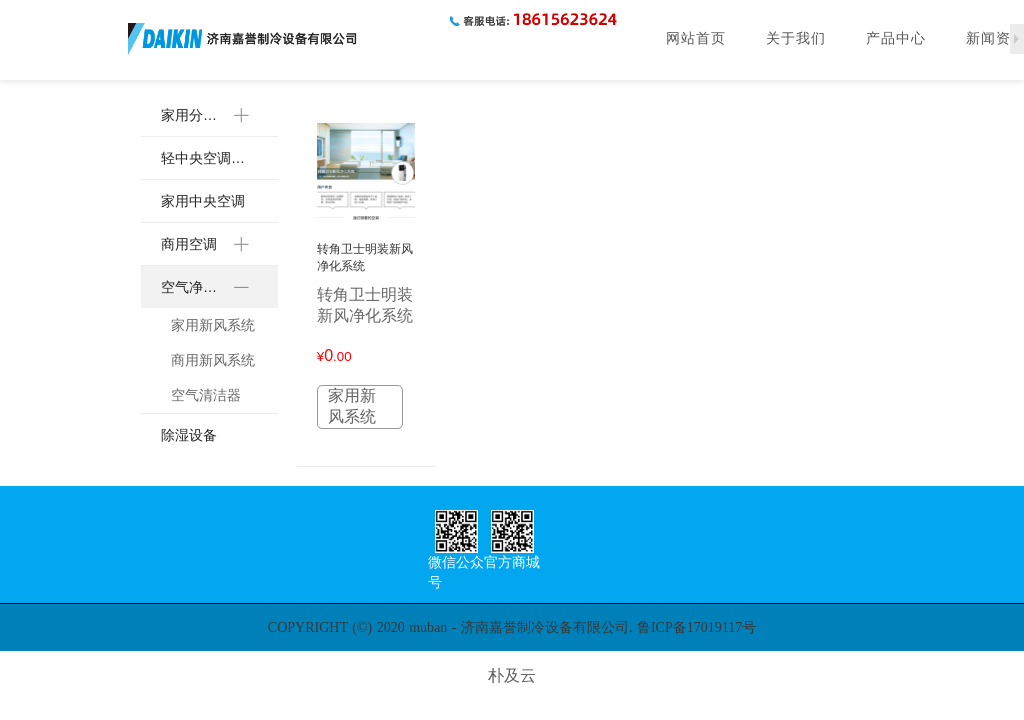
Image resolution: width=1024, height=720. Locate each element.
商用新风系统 (213, 360)
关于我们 (796, 38)
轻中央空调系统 (209, 158)
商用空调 (189, 244)
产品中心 (896, 38)
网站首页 (696, 38)
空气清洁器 (206, 395)
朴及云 (512, 675)
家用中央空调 (203, 201)
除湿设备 (189, 435)
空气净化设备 (195, 287)
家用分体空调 (195, 115)
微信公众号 (456, 572)
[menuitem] (209, 115)
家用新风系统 (213, 325)
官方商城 (512, 562)
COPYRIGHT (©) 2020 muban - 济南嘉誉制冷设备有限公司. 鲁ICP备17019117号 (512, 627)
